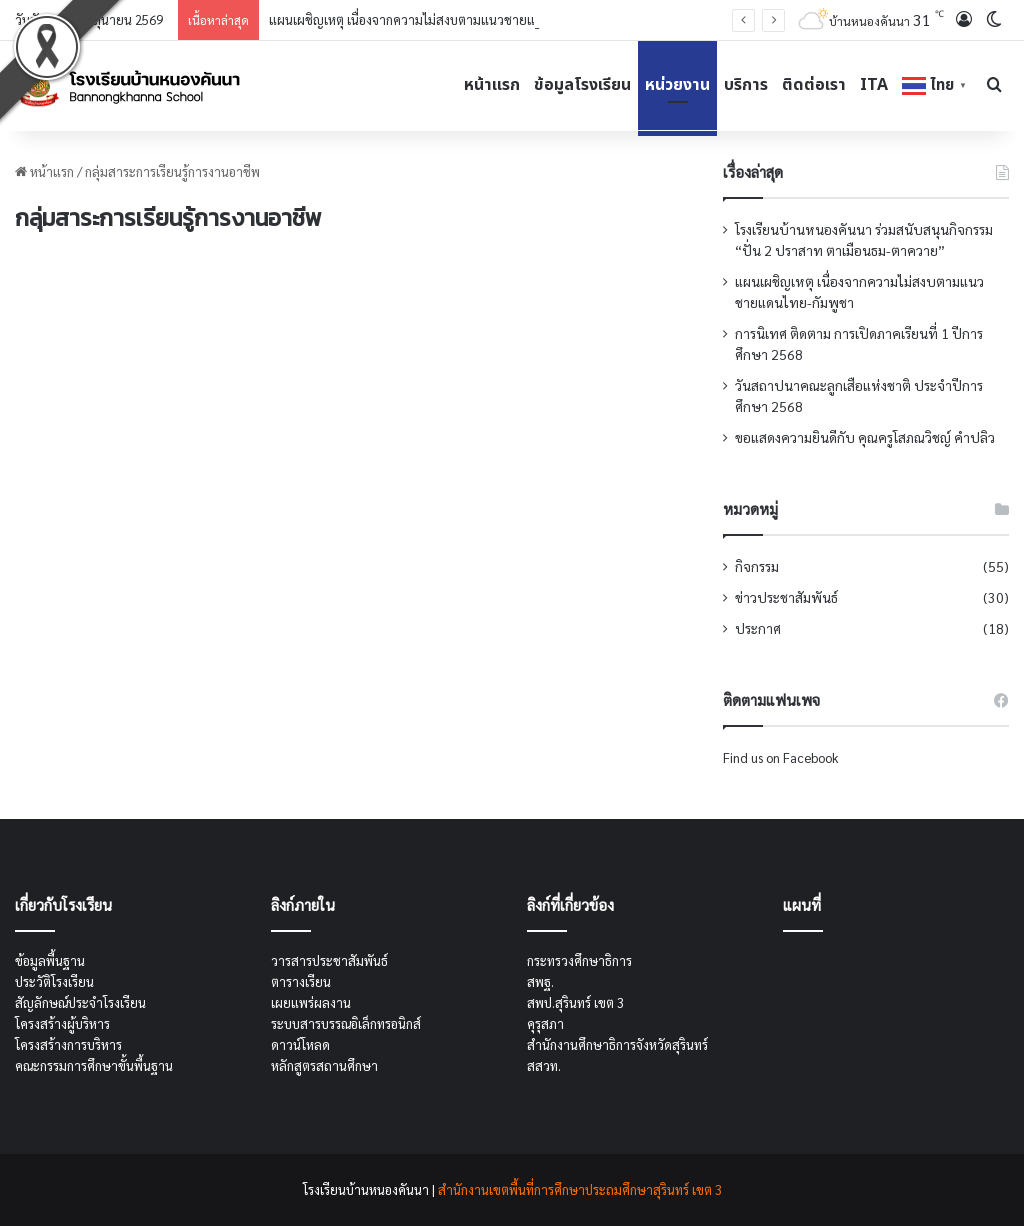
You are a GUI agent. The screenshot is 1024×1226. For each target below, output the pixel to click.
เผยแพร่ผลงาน (311, 1002)
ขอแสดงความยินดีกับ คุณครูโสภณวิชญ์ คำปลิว (865, 437)
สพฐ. (540, 981)
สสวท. (544, 1065)
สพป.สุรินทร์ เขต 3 (575, 1002)
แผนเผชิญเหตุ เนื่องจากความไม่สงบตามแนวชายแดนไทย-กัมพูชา (442, 19)
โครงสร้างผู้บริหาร (62, 1023)
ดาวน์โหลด (300, 1044)
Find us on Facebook (780, 757)
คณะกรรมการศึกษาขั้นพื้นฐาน (94, 1065)
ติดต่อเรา (814, 85)
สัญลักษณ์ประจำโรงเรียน (80, 1002)
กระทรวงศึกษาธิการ (579, 960)
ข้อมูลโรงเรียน (582, 85)
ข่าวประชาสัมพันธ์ (786, 597)
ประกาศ (758, 628)
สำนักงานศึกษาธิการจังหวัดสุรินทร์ (617, 1044)
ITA (874, 85)
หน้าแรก (492, 85)
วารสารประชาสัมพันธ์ (329, 960)
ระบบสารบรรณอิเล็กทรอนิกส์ (346, 1023)
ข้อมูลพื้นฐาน (50, 960)
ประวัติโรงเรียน (54, 981)
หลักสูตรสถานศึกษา (324, 1065)
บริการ (746, 85)
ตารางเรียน (301, 981)
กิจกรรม (757, 566)
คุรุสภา (545, 1023)
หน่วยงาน (677, 85)
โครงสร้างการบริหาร (68, 1044)
